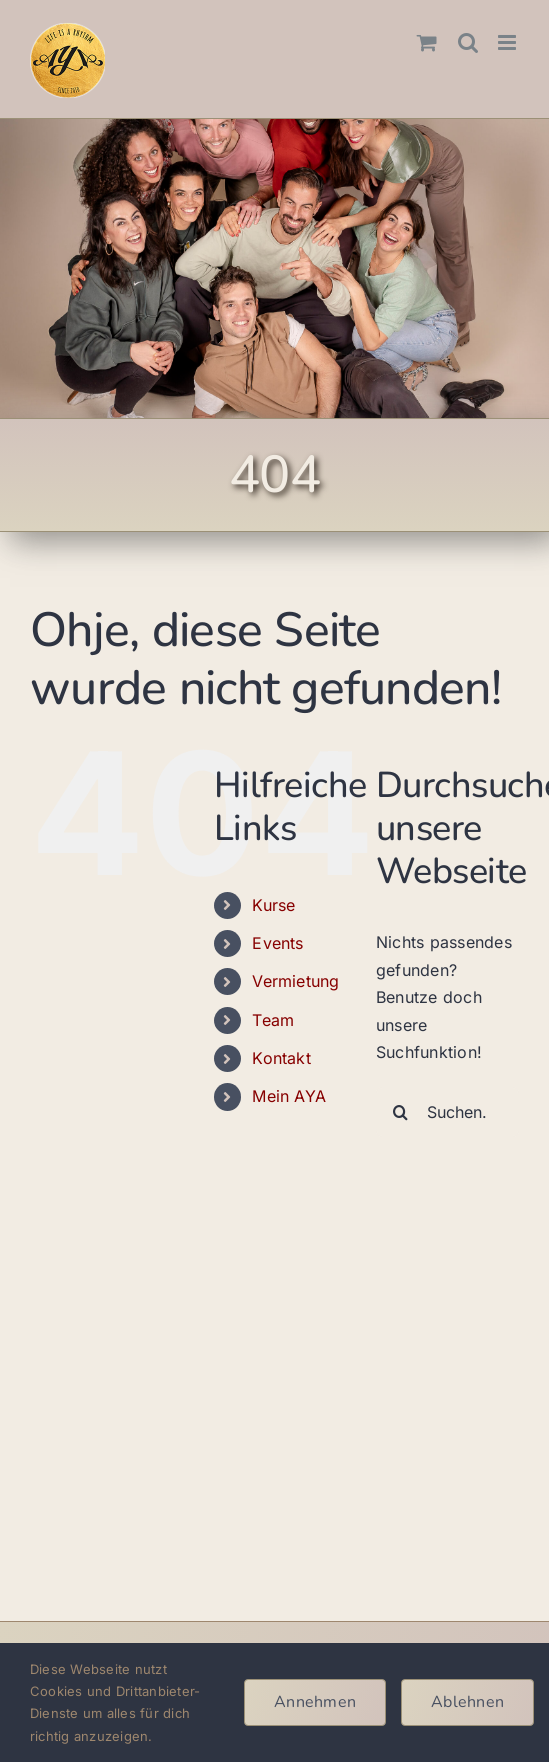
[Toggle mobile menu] (508, 42)
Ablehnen (467, 1702)
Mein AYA (289, 1096)
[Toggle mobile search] (468, 42)
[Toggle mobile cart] (427, 42)
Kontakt (281, 1058)
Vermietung (295, 981)
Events (277, 943)
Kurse (273, 905)
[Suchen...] (447, 1112)
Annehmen (315, 1702)
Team (273, 1020)
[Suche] (401, 1112)
